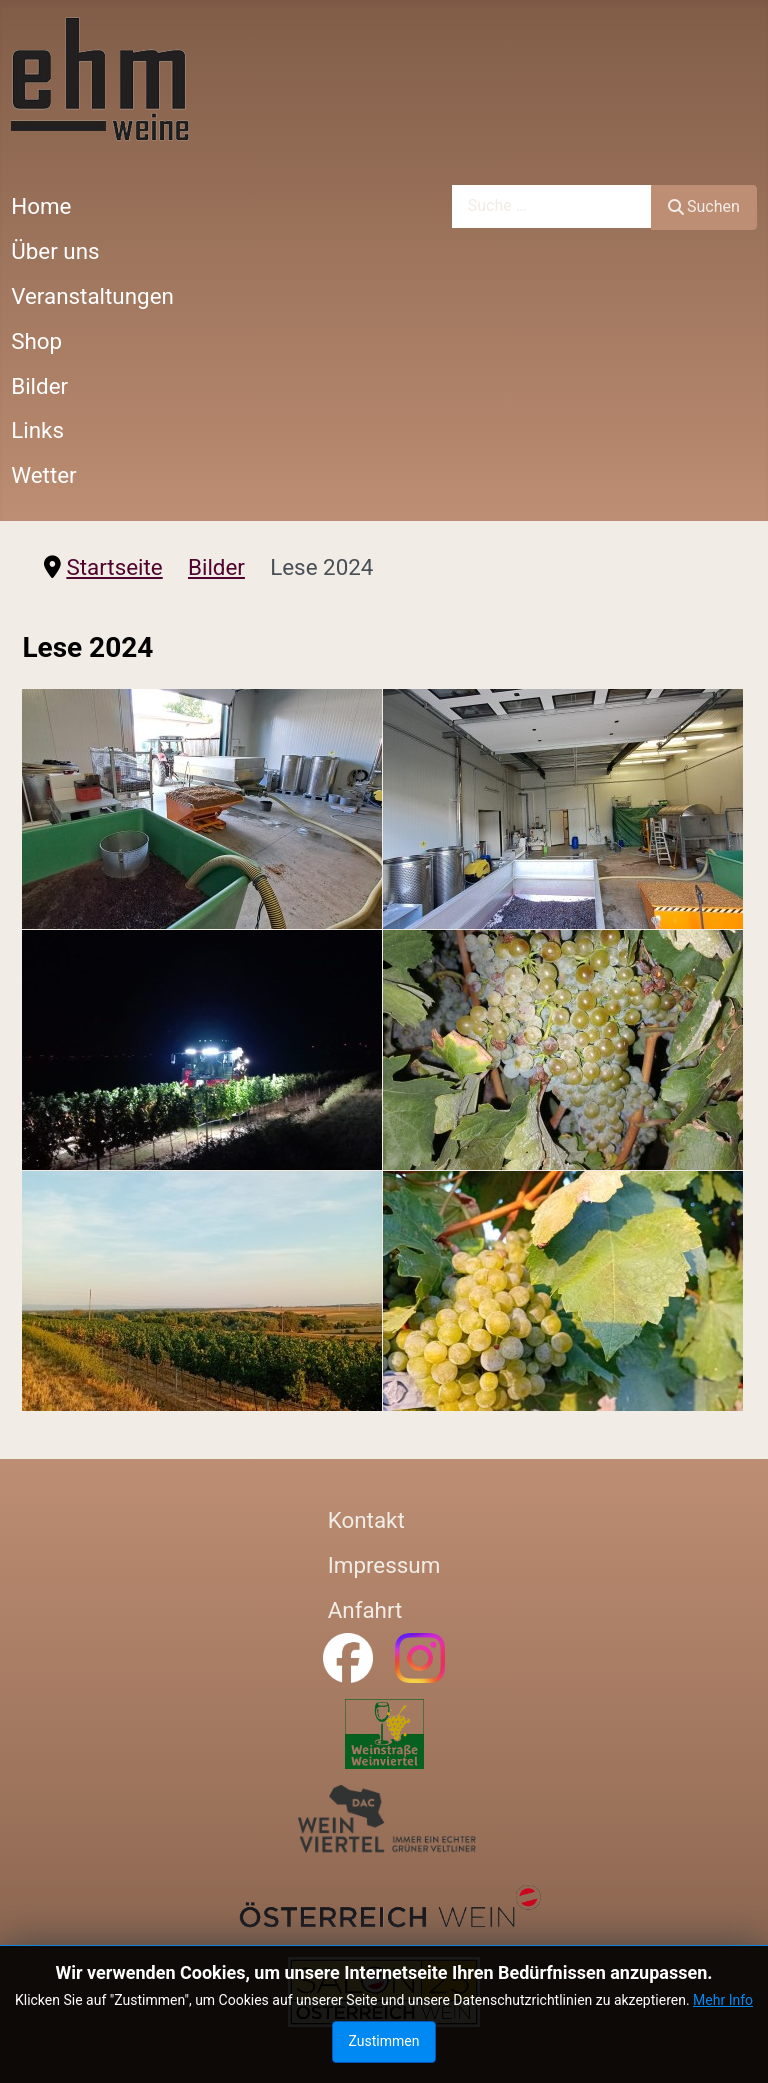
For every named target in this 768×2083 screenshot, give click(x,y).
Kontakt (366, 1520)
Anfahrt (365, 1610)
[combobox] (552, 206)
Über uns (55, 251)
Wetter (44, 475)
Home (41, 206)
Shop (36, 341)
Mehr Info (723, 2000)
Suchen (704, 206)
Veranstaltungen (92, 296)
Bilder (39, 386)
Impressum (384, 1565)
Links (37, 430)
